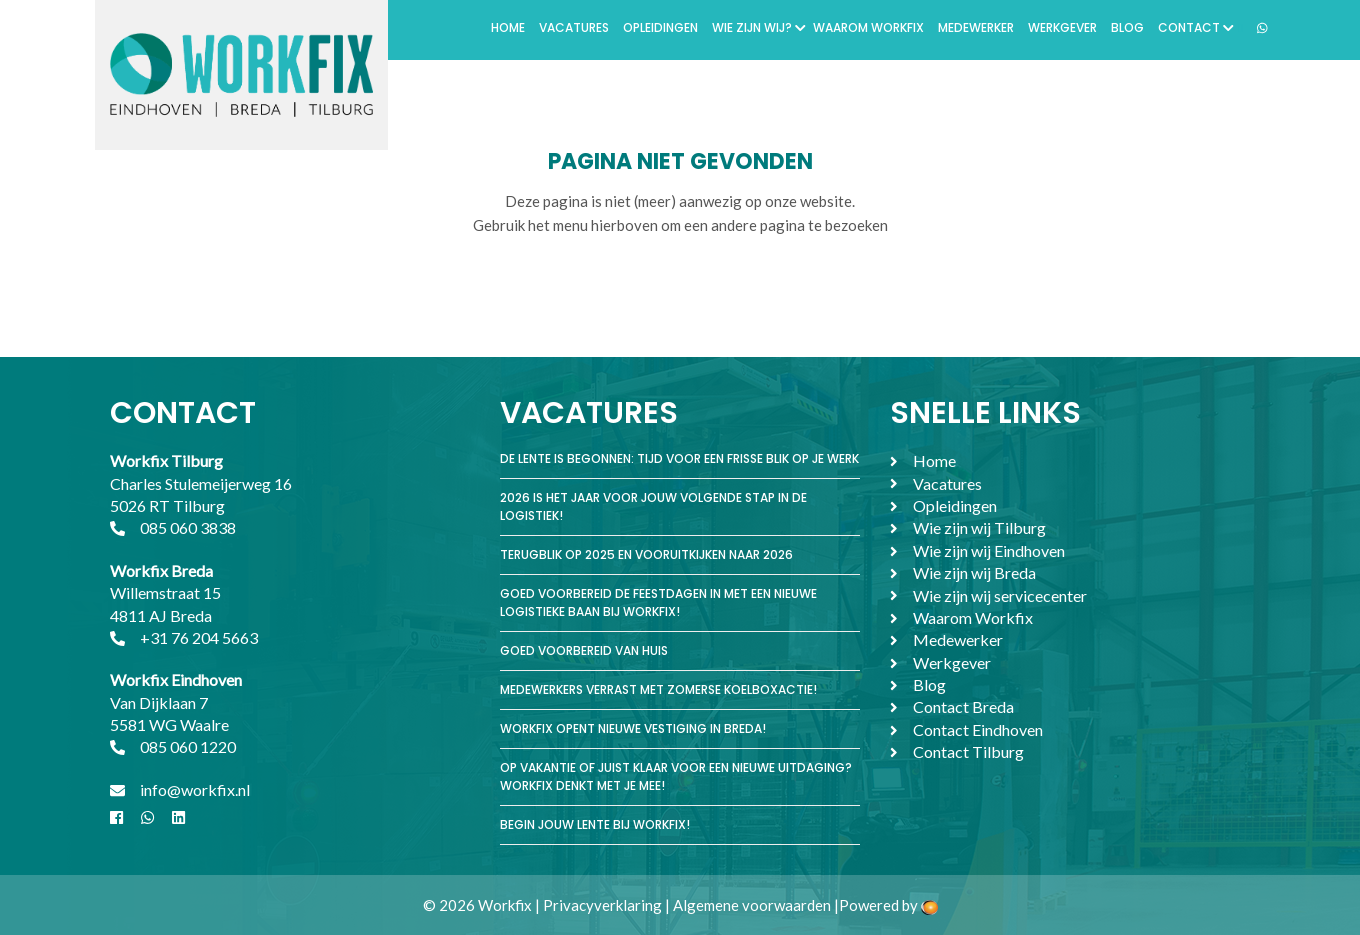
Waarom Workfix (868, 27)
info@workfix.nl (195, 789)
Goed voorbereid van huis (584, 650)
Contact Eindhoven (978, 729)
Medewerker (976, 27)
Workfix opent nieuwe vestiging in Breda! (633, 728)
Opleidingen (660, 27)
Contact (1196, 27)
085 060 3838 (188, 527)
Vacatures (574, 27)
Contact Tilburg (968, 751)
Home (508, 27)
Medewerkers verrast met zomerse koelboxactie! (658, 689)
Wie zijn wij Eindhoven (989, 550)
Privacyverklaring (602, 905)
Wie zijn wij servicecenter (1000, 595)
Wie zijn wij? (759, 27)
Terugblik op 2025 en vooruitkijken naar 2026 (646, 554)
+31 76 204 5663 (199, 637)
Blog (1127, 27)
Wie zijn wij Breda (974, 572)
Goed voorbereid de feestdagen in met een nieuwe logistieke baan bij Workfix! (658, 602)
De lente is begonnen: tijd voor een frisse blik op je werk (679, 458)
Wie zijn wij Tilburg (979, 527)
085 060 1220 (188, 746)
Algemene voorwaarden (752, 905)
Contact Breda (963, 706)
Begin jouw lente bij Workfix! (595, 824)
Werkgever (1062, 27)
